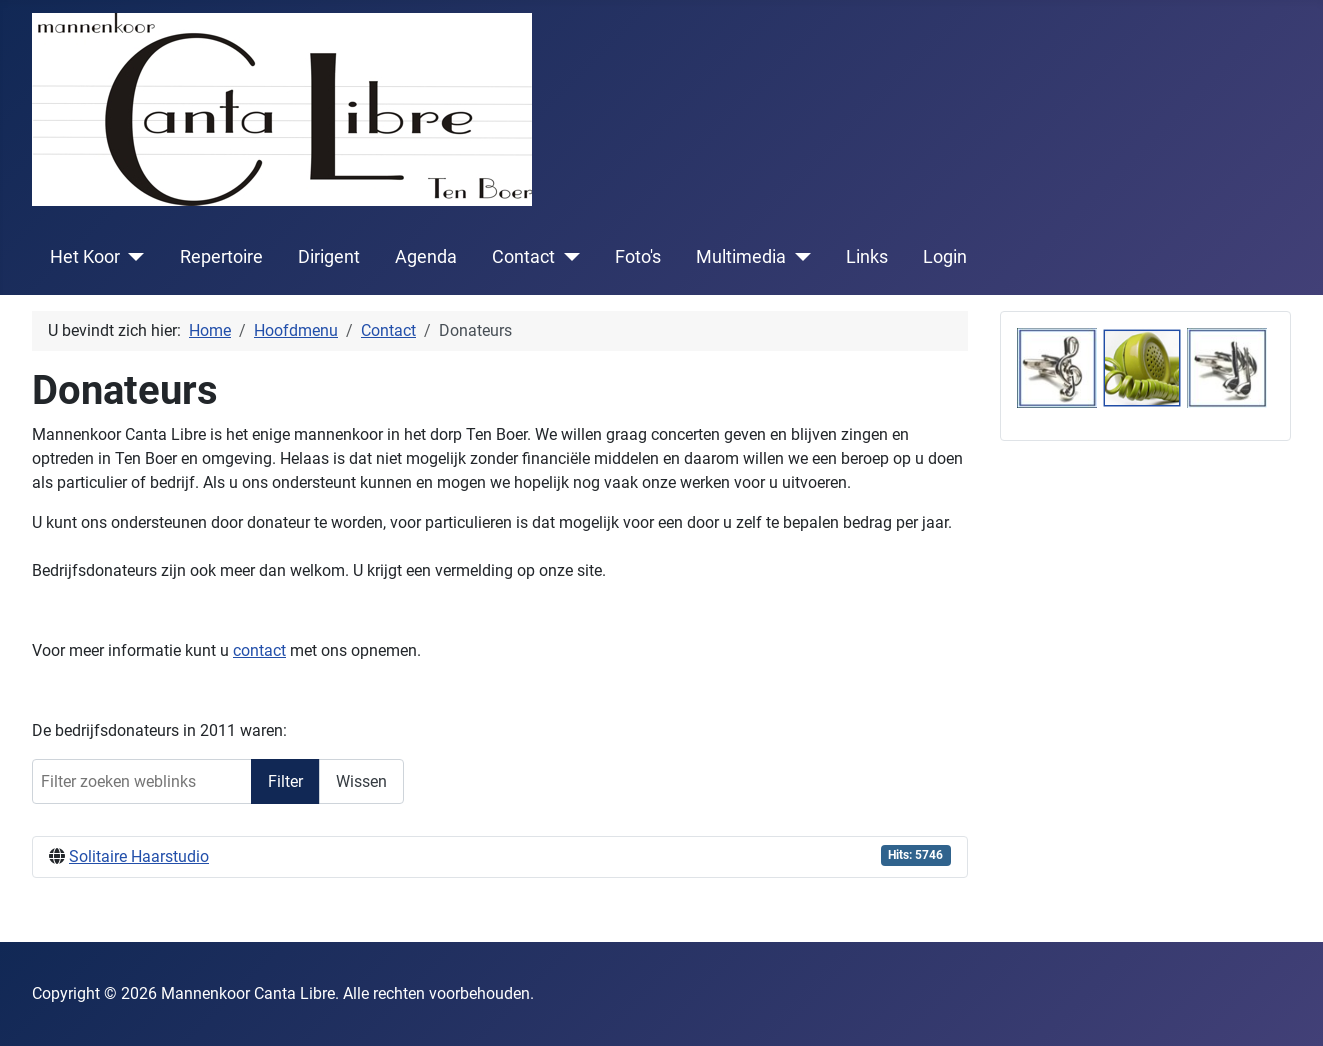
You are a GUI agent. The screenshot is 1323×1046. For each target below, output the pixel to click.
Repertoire (221, 257)
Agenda (426, 257)
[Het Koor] (132, 257)
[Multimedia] (798, 257)
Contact (523, 257)
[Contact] (567, 257)
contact (259, 650)
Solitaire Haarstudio (139, 856)
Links (867, 257)
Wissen (361, 781)
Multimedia (741, 257)
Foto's (638, 257)
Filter (285, 781)
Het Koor (85, 257)
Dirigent (329, 257)
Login (945, 257)
